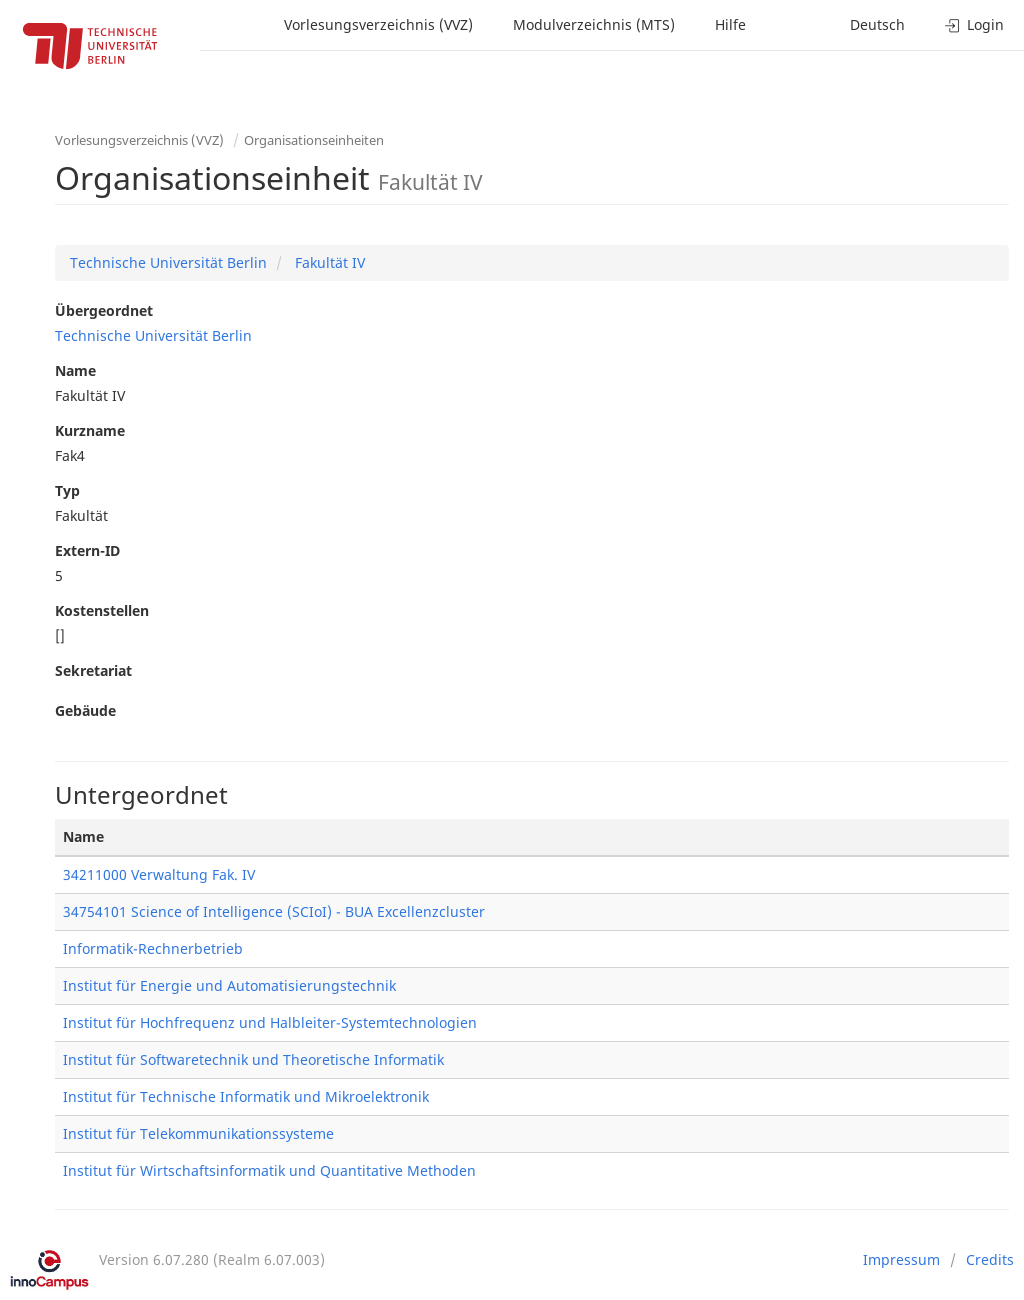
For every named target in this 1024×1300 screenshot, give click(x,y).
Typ (67, 490)
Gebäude (85, 710)
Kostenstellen (102, 610)
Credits (990, 1259)
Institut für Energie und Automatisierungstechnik (229, 985)
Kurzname (90, 430)
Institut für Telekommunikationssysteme (198, 1133)
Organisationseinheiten (314, 140)
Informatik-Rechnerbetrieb (153, 948)
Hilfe (730, 24)
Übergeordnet (104, 310)
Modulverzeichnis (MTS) (594, 24)
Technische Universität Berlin (168, 262)
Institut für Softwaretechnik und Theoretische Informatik (253, 1059)
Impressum (901, 1259)
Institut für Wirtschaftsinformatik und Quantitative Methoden (269, 1170)
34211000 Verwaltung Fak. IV (159, 874)
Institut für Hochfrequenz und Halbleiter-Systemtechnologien (270, 1022)
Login (974, 24)
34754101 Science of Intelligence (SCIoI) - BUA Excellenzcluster (274, 911)
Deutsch (877, 24)
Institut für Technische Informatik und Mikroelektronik (246, 1096)
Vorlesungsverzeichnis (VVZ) (378, 24)
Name (75, 370)
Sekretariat (93, 670)
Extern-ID (87, 550)
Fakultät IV (328, 262)
